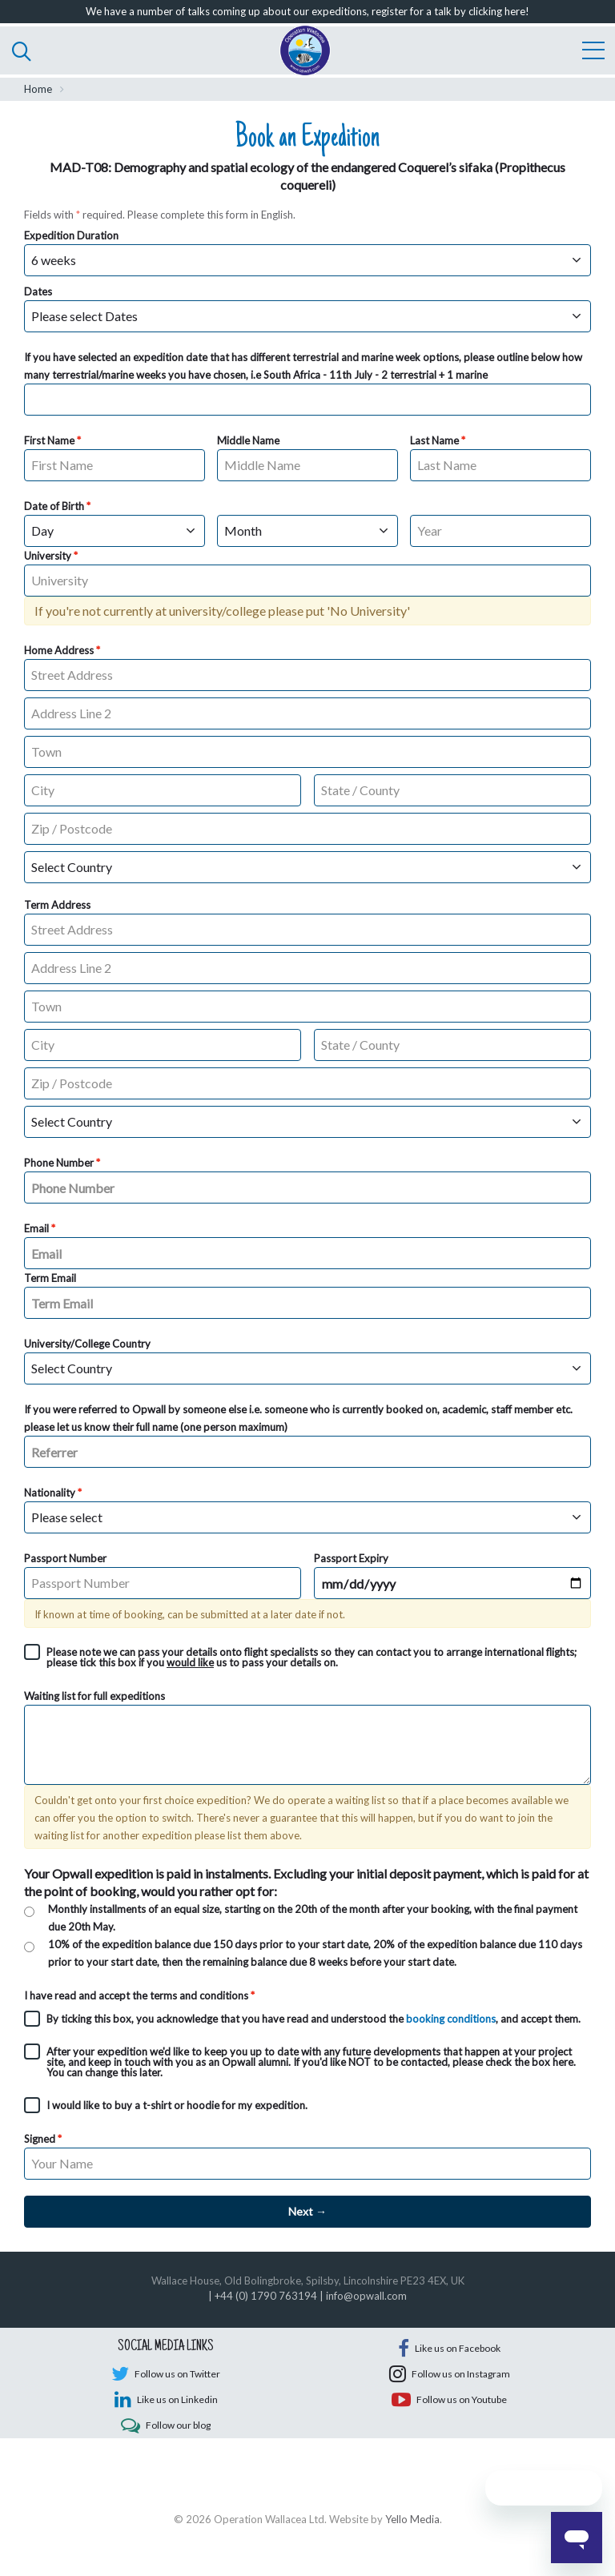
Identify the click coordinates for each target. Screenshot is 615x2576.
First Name (49, 440)
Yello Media (412, 2543)
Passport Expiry (351, 1558)
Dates (38, 291)
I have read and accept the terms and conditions (136, 1995)
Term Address (57, 904)
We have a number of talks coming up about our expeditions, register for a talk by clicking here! (307, 11)
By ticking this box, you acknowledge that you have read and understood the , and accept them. (313, 2018)
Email (36, 1228)
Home (38, 88)
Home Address (59, 650)
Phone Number (59, 1162)
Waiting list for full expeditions (94, 1696)
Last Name (434, 440)
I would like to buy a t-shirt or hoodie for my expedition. (177, 2105)
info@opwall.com (366, 2295)
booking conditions (451, 2018)
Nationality (49, 1492)
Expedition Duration (71, 235)
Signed (39, 2138)
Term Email (50, 1278)
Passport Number (65, 1558)
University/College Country (87, 1343)
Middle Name (248, 440)
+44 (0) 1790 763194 (266, 2295)
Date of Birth (54, 506)
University (47, 555)
